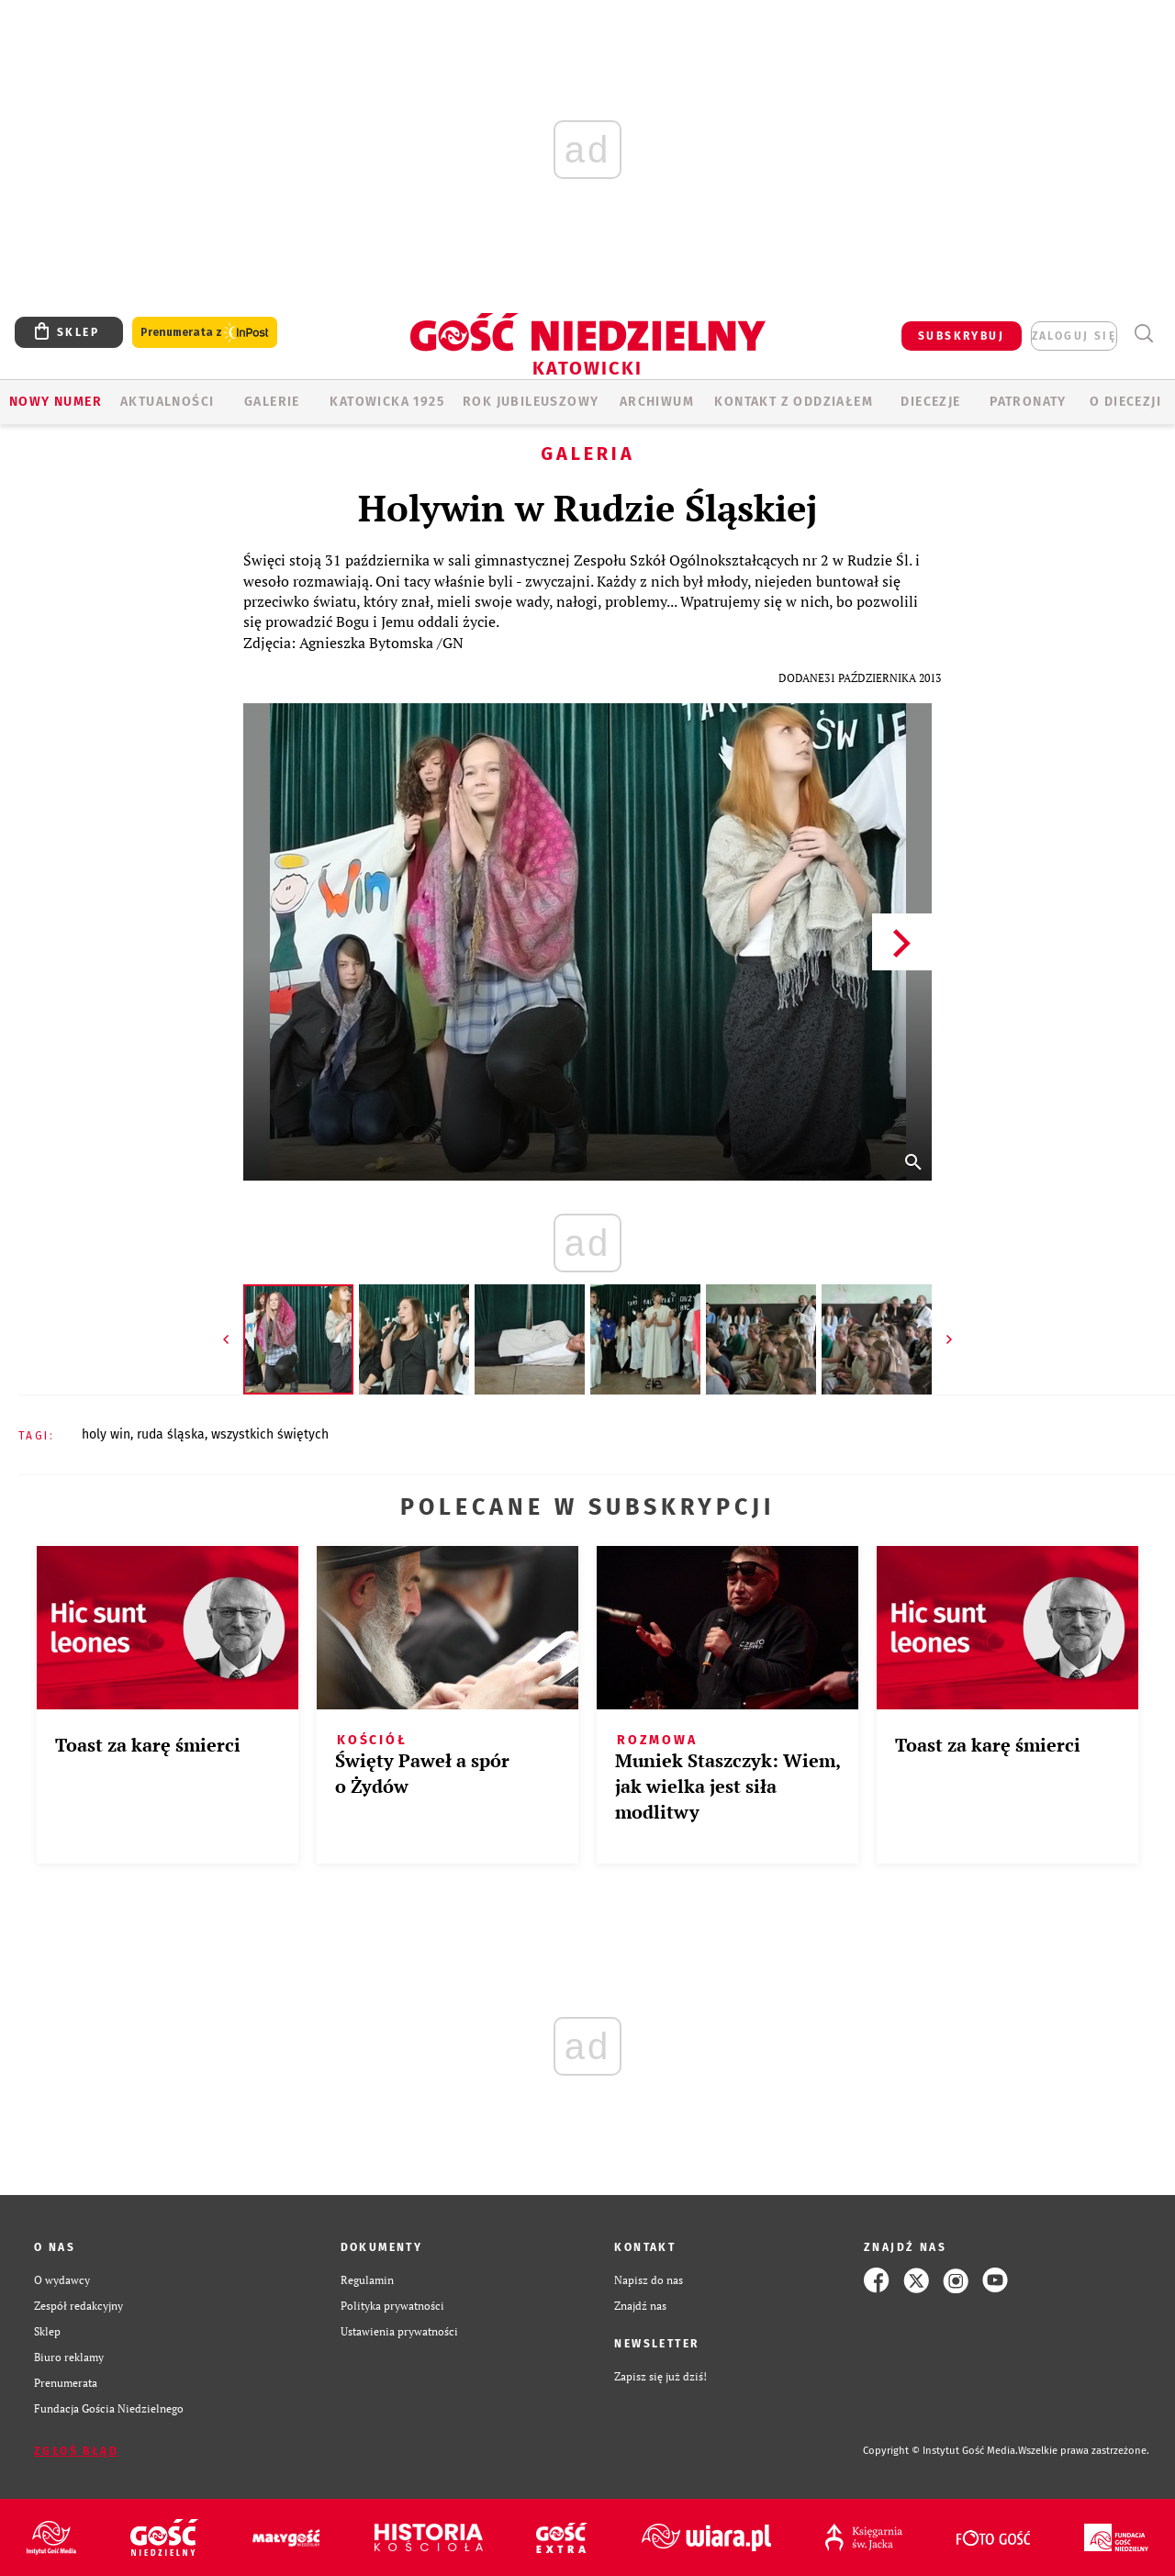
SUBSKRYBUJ (961, 336)
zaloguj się (1074, 336)
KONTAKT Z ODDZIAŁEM (793, 401)
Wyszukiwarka (1143, 334)
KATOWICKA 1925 (387, 401)
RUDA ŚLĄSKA (171, 1434)
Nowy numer (55, 401)
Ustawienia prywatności (399, 2331)
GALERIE (272, 401)
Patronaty (1028, 401)
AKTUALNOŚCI (167, 401)
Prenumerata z (204, 332)
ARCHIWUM (657, 401)
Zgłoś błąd (76, 2451)
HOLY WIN (106, 1434)
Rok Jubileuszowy (531, 401)
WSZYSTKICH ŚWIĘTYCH (270, 1434)
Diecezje (930, 401)
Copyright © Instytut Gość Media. (940, 2451)
